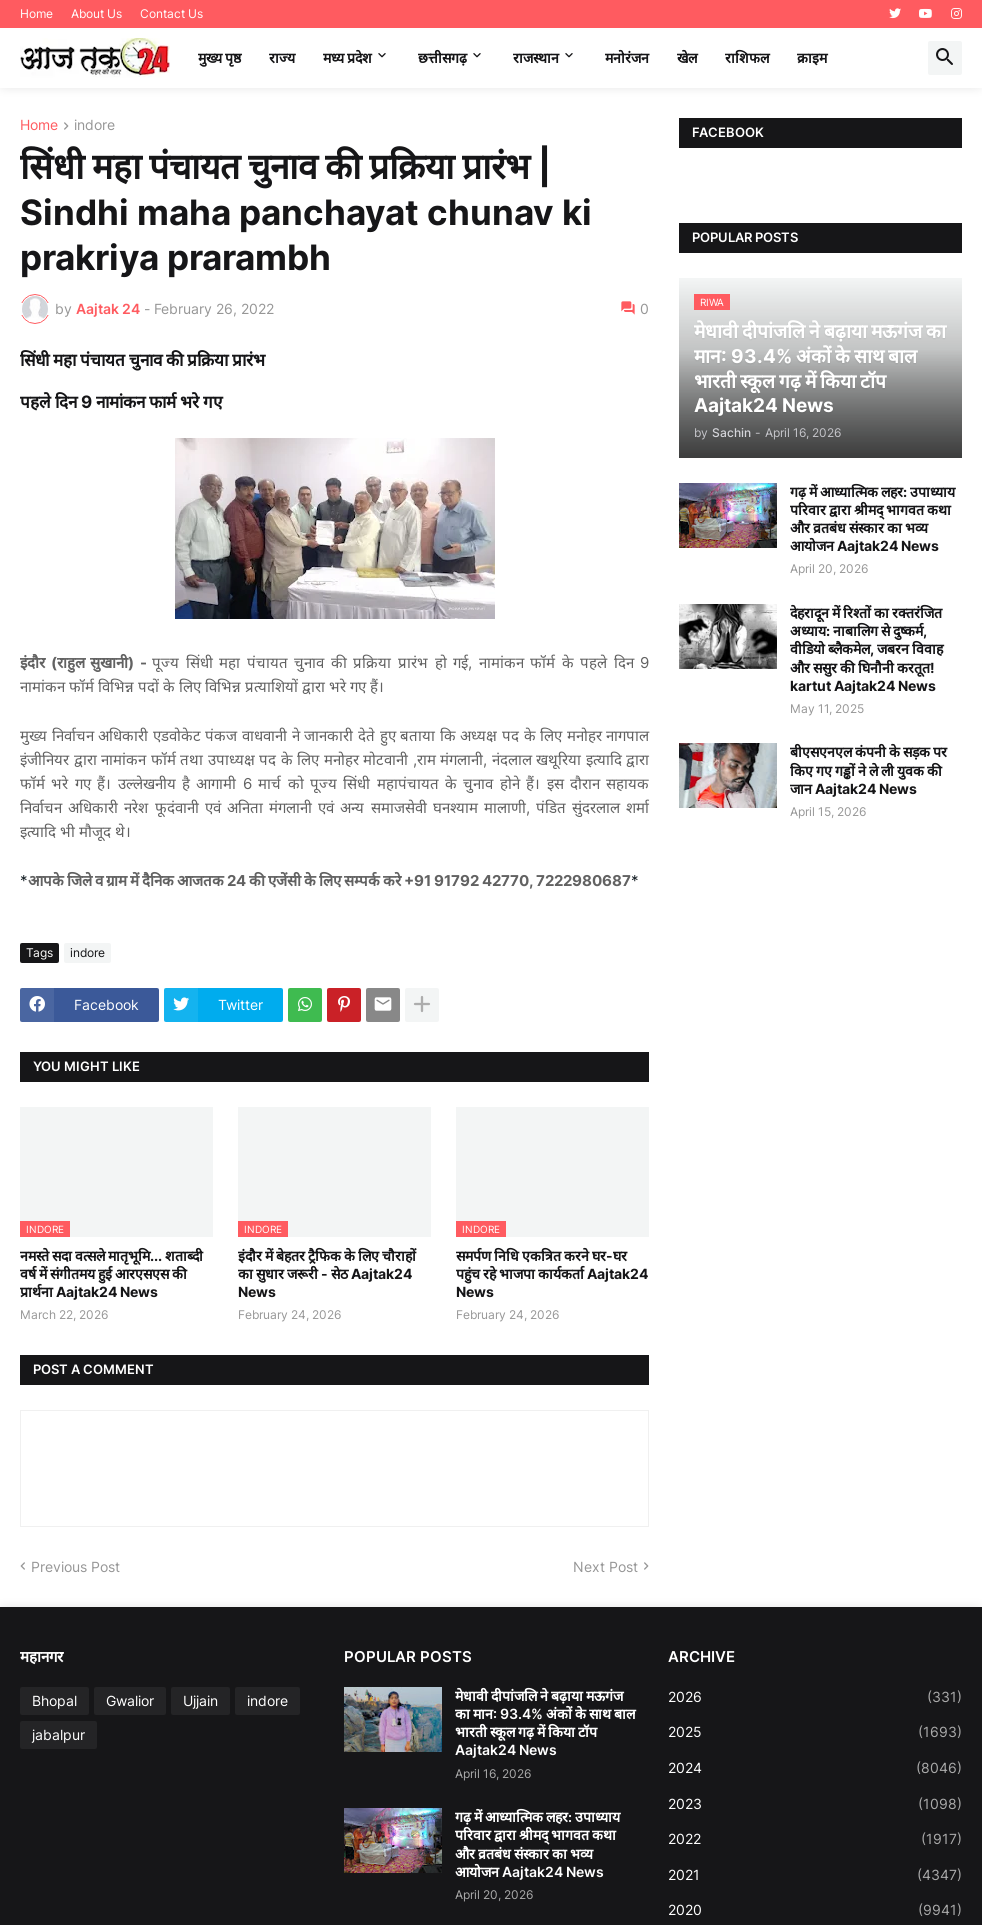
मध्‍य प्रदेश (347, 57)
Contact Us (171, 13)
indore (94, 125)
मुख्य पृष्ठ (219, 57)
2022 (815, 1839)
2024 (815, 1768)
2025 (815, 1732)
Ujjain (200, 1700)
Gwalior (130, 1700)
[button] (945, 58)
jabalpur (58, 1734)
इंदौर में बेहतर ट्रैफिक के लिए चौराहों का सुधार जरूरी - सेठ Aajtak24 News (327, 1273)
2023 (815, 1804)
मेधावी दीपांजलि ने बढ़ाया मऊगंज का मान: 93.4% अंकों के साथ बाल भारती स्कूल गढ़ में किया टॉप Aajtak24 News (545, 1723)
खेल (687, 57)
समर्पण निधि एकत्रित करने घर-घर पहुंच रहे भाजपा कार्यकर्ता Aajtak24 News (552, 1273)
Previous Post (75, 1566)
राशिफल (747, 57)
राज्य (282, 57)
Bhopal (54, 1700)
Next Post (605, 1566)
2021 (815, 1875)
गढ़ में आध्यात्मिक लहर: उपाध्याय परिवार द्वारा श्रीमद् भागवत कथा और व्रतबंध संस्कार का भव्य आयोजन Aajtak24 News (872, 519)
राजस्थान (536, 57)
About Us (96, 13)
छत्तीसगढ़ (442, 57)
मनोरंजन (627, 57)
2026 (815, 1697)
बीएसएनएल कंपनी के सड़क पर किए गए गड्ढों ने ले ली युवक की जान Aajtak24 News (868, 769)
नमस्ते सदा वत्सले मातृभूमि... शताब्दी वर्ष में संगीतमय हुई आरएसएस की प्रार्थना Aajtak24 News (111, 1273)
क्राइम (812, 57)
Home (36, 13)
